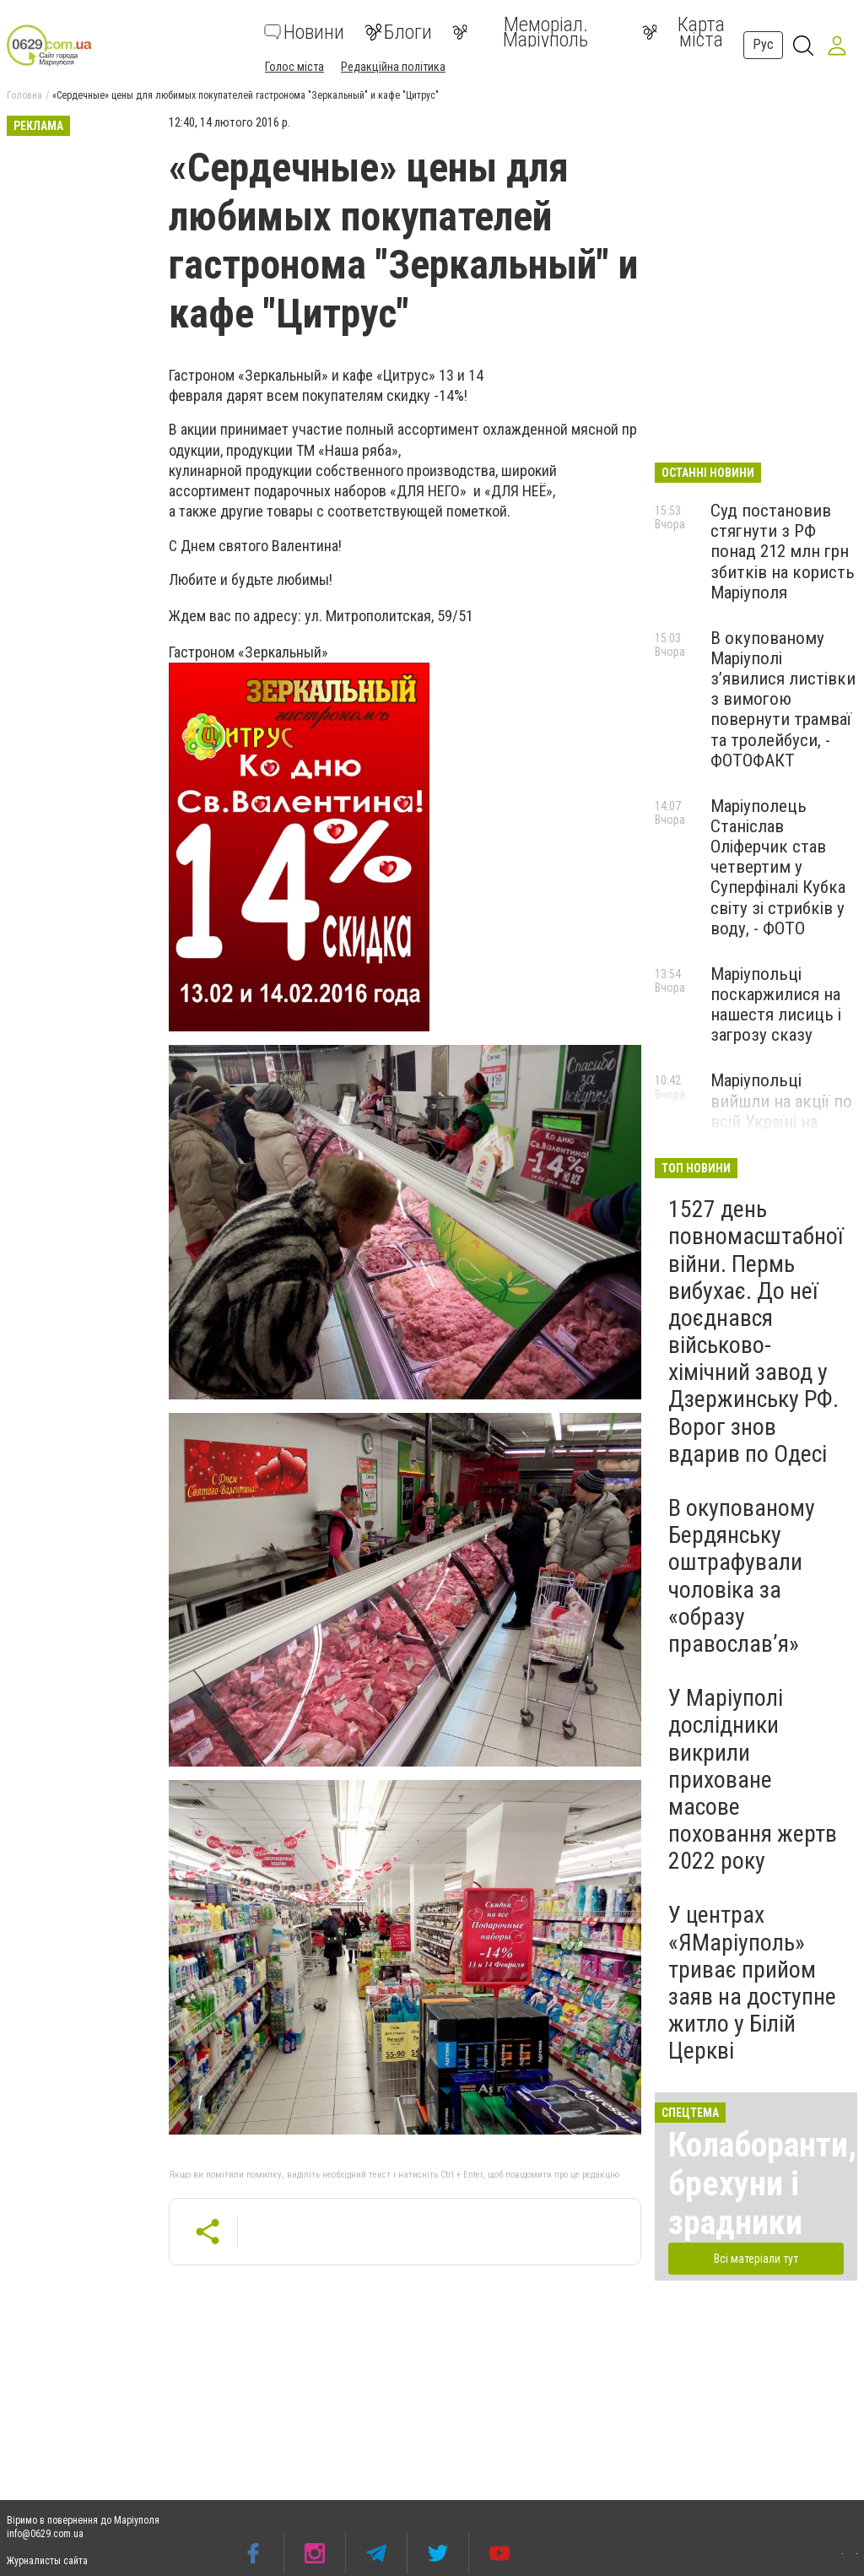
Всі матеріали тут (756, 2258)
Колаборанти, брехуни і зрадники (762, 2184)
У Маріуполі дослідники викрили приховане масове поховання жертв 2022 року (752, 1779)
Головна (24, 95)
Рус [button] (763, 44)
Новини (304, 32)
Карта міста (683, 32)
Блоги (398, 32)
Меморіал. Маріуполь (520, 32)
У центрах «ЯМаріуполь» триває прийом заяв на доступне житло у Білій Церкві (752, 1983)
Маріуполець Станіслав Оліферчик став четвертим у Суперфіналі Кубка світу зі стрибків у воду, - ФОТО (777, 867)
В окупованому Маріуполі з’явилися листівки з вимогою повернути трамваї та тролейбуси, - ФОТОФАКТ (783, 699)
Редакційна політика (393, 66)
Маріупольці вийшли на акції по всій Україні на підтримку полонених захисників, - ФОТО (781, 1131)
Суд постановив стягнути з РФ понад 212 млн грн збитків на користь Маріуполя (782, 552)
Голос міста (294, 66)
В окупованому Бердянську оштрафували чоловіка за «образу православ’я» (741, 1576)
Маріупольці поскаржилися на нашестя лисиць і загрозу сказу (775, 1004)
